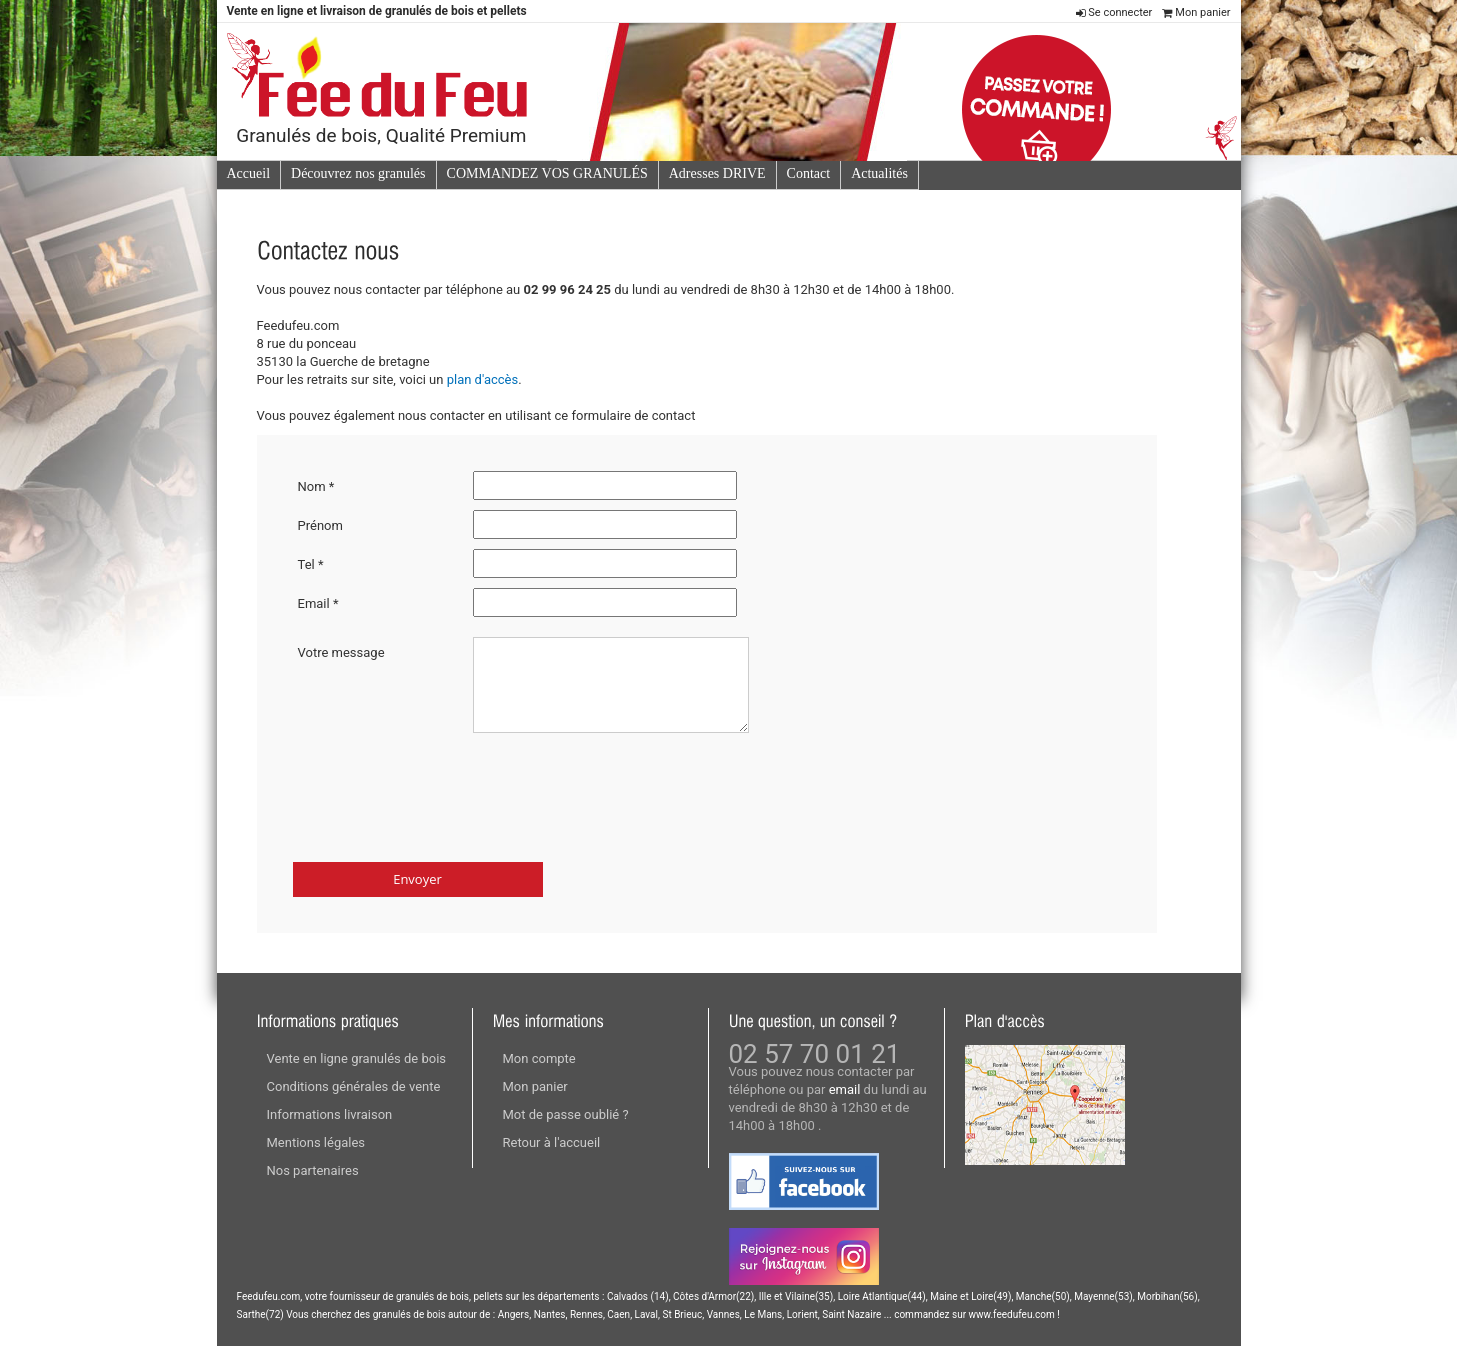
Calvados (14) (638, 1314)
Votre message (341, 652)
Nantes (550, 1332)
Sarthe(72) (260, 1332)
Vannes (723, 1332)
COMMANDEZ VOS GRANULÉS (547, 173)
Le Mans (763, 1332)
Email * (318, 603)
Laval (646, 1332)
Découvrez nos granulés (358, 173)
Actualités (879, 173)
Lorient (802, 1332)
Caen (618, 1332)
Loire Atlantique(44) (882, 1314)
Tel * (311, 564)
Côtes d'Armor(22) (713, 1314)
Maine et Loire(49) (970, 1314)
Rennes (586, 1332)
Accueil (249, 173)
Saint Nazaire (851, 1332)
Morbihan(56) (1167, 1314)
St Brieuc (682, 1332)
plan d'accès (483, 379)
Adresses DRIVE (717, 173)
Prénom (320, 525)
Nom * (316, 486)
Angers (514, 1332)
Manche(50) (1043, 1314)
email (845, 1107)
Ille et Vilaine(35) (796, 1314)
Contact (809, 173)
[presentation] (445, 805)
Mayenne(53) (1103, 1314)
